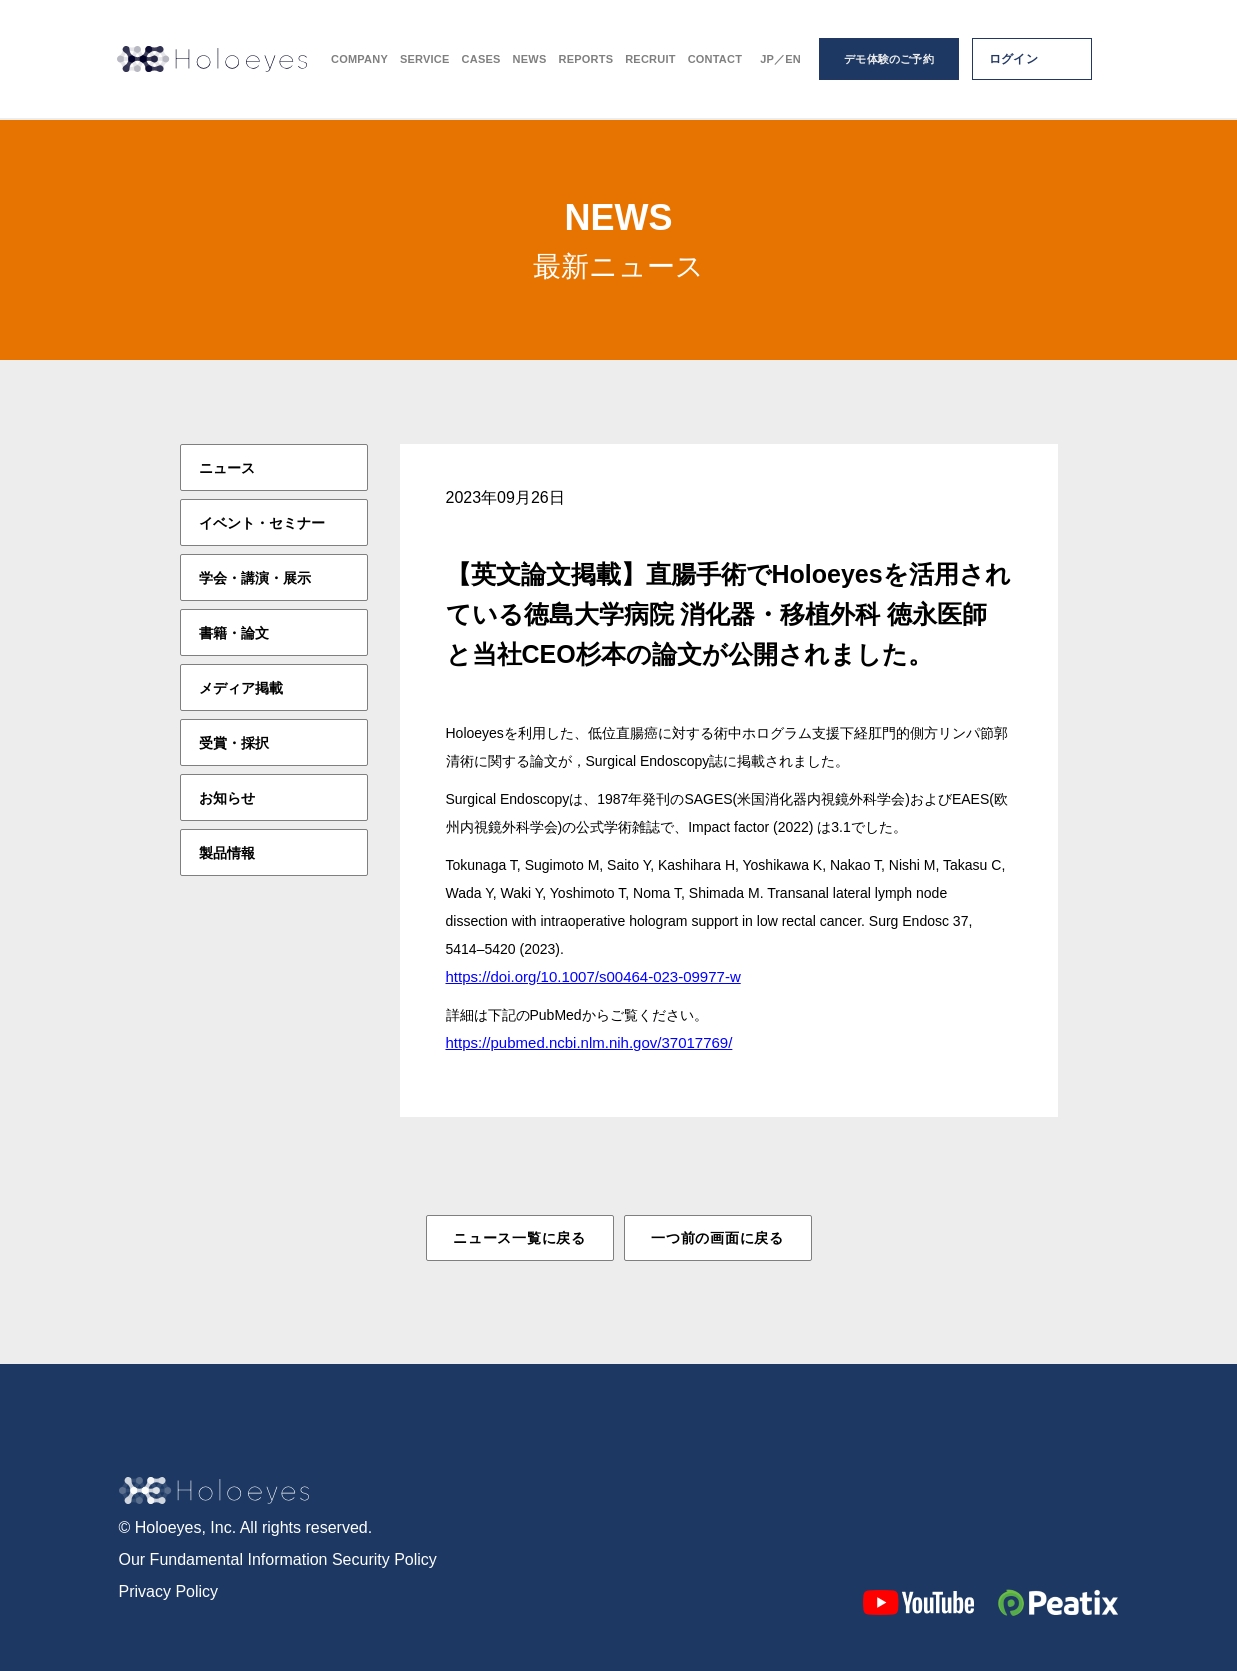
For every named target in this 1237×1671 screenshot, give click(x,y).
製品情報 (227, 853)
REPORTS (585, 60)
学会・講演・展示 (255, 578)
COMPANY (359, 60)
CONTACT (715, 60)
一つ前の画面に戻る (717, 1238)
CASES (481, 60)
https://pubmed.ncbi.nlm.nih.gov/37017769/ (589, 1042)
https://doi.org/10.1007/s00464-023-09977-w (593, 976)
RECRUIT (650, 60)
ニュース (227, 468)
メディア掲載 (241, 688)
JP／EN (780, 60)
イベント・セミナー (262, 523)
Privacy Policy (169, 1591)
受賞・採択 (234, 743)
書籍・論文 (234, 633)
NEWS (530, 60)
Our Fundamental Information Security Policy (278, 1559)
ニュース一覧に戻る (519, 1238)
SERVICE (425, 60)
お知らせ (227, 798)
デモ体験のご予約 (889, 60)
